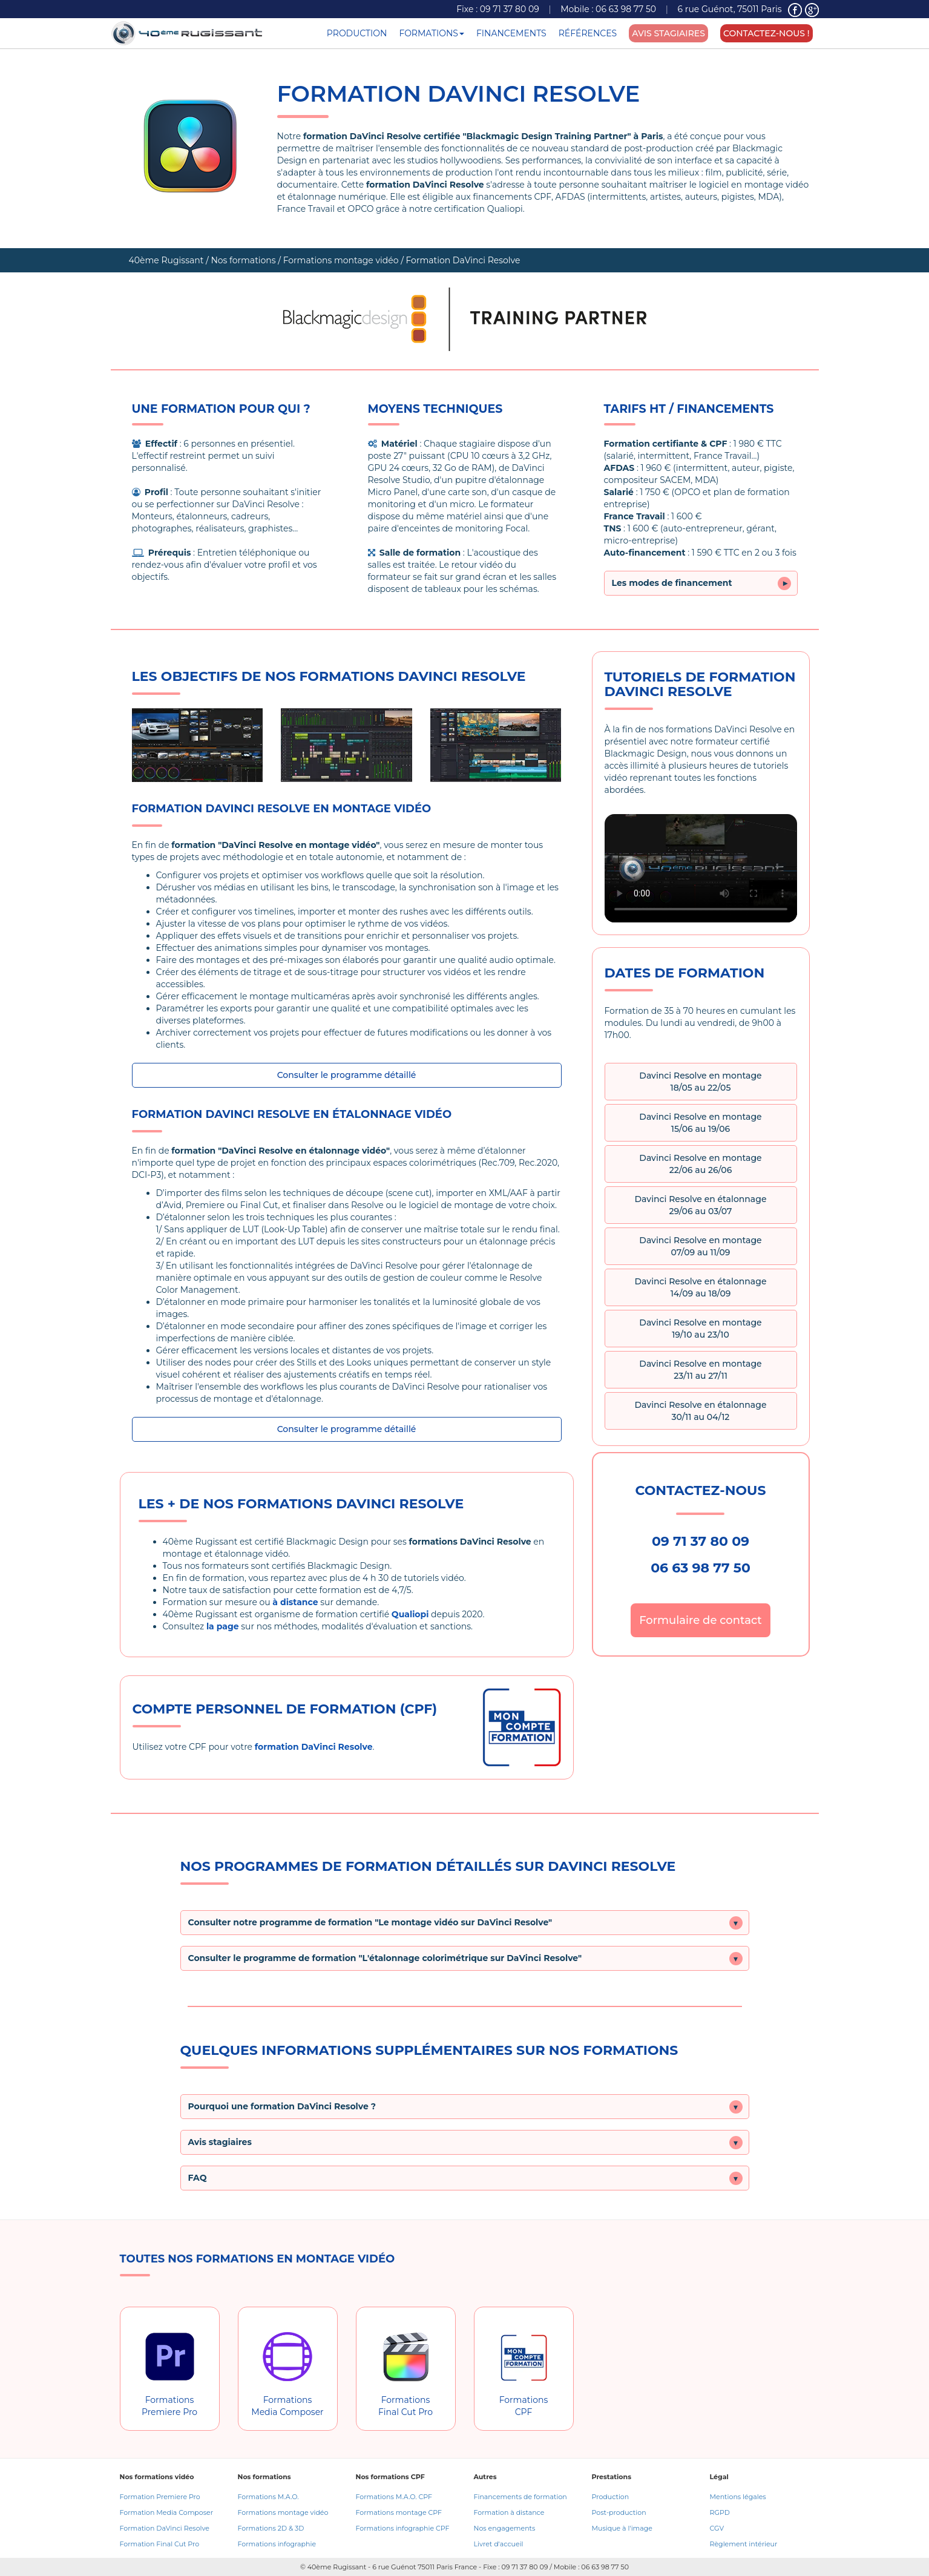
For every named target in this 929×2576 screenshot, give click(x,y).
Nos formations (243, 260)
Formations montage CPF (399, 2512)
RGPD (720, 2512)
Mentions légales (738, 2496)
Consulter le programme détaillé (346, 1075)
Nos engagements (505, 2528)
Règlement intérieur (744, 2544)
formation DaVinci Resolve (314, 1746)
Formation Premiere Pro (160, 2496)
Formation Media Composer (167, 2512)
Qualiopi (410, 1614)
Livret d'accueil (499, 2544)
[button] (464, 1922)
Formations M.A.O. (268, 2496)
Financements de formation (520, 2496)
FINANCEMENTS (511, 33)
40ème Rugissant (166, 260)
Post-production (619, 2512)
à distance (295, 1602)
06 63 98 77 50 (626, 9)
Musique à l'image (622, 2528)
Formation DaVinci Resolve (164, 2528)
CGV (717, 2528)
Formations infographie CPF (403, 2528)
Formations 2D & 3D (271, 2528)
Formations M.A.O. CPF (394, 2496)
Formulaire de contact (700, 1620)
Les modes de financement (701, 583)
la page (222, 1626)
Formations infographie (277, 2544)
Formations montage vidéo (341, 260)
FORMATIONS (431, 33)
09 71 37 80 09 (509, 9)
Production (610, 2496)
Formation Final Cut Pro (160, 2544)
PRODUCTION (357, 33)
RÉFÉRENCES (588, 33)
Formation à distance (509, 2512)
